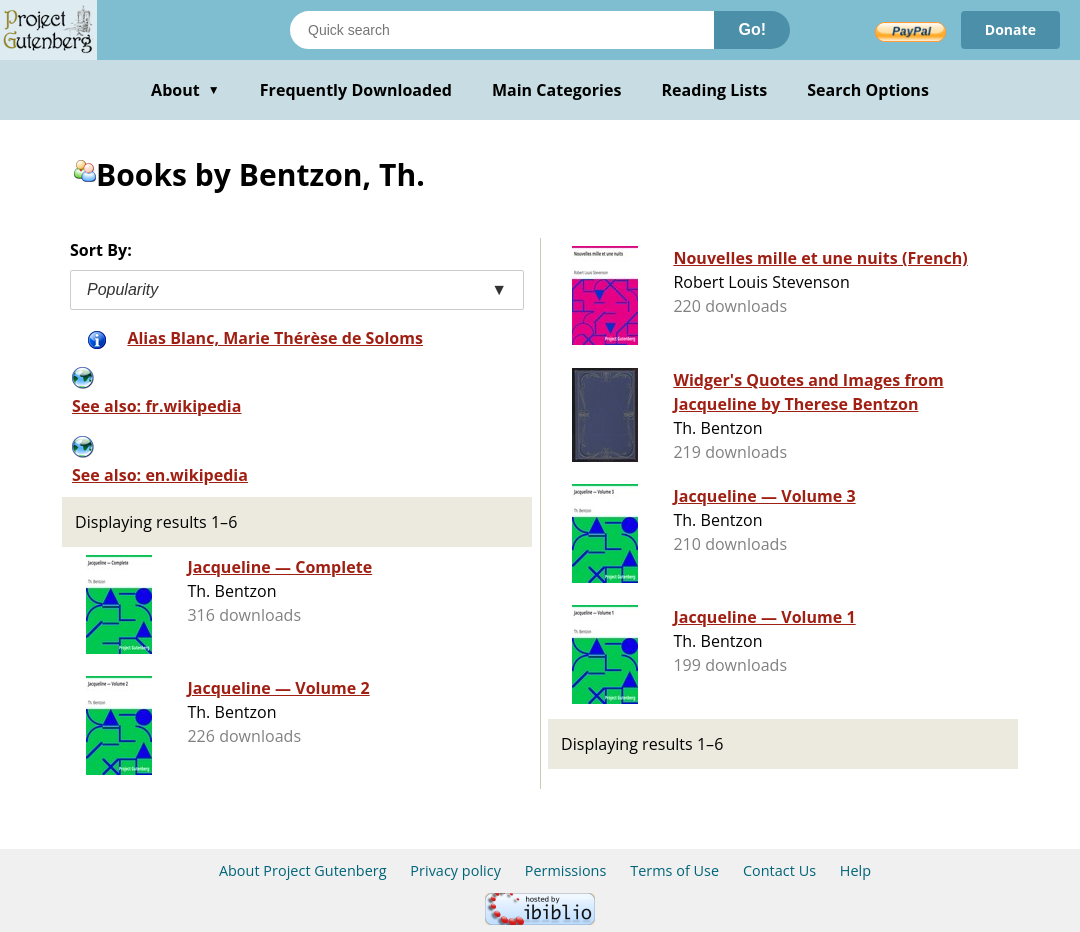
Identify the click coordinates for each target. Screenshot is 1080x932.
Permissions (566, 870)
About (185, 90)
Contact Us (779, 870)
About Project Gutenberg (303, 870)
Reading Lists (715, 90)
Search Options (868, 90)
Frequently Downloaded (356, 90)
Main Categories (557, 90)
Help (855, 870)
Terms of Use (674, 870)
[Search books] (502, 30)
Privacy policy (455, 870)
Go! (752, 29)
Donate (1010, 29)
